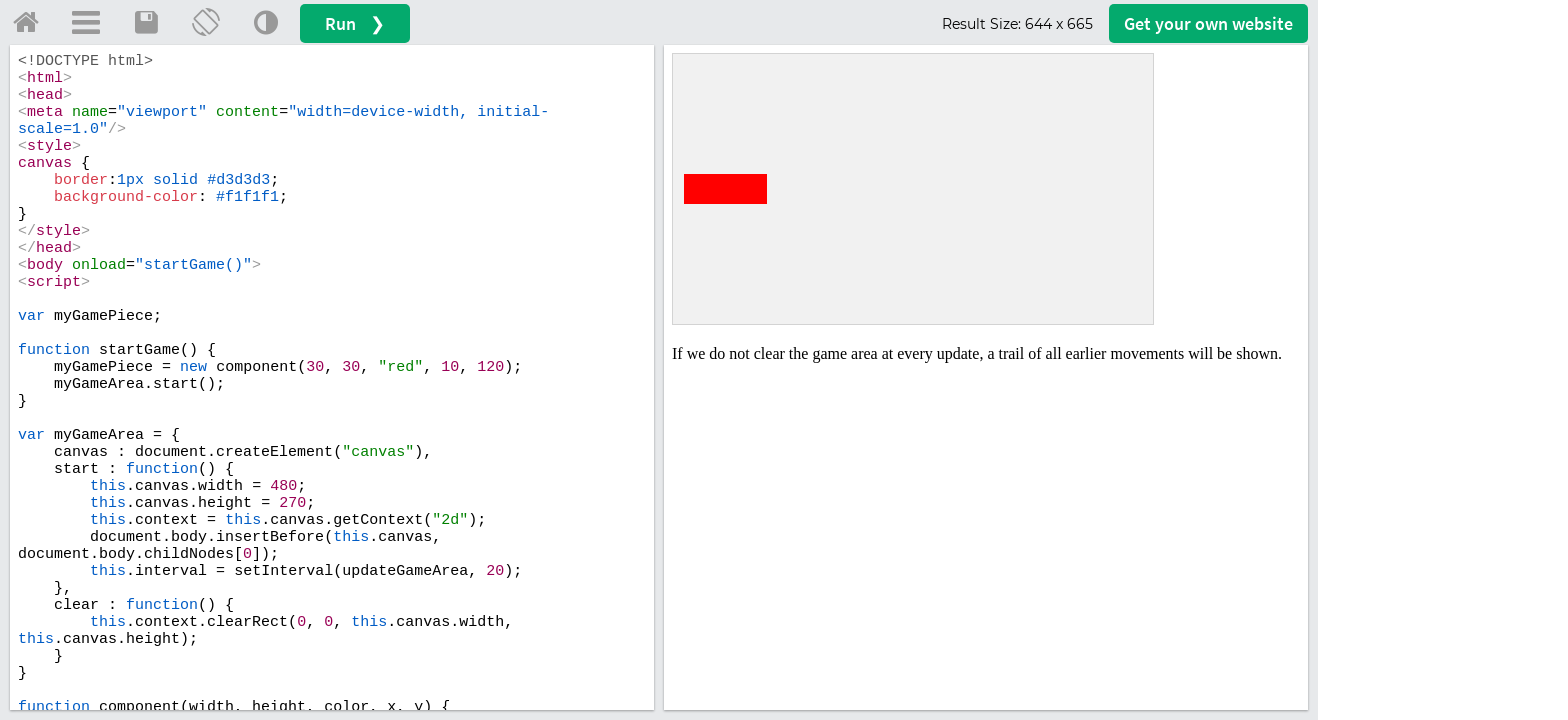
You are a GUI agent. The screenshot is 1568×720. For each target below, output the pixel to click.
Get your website (1208, 23)
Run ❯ (355, 23)
